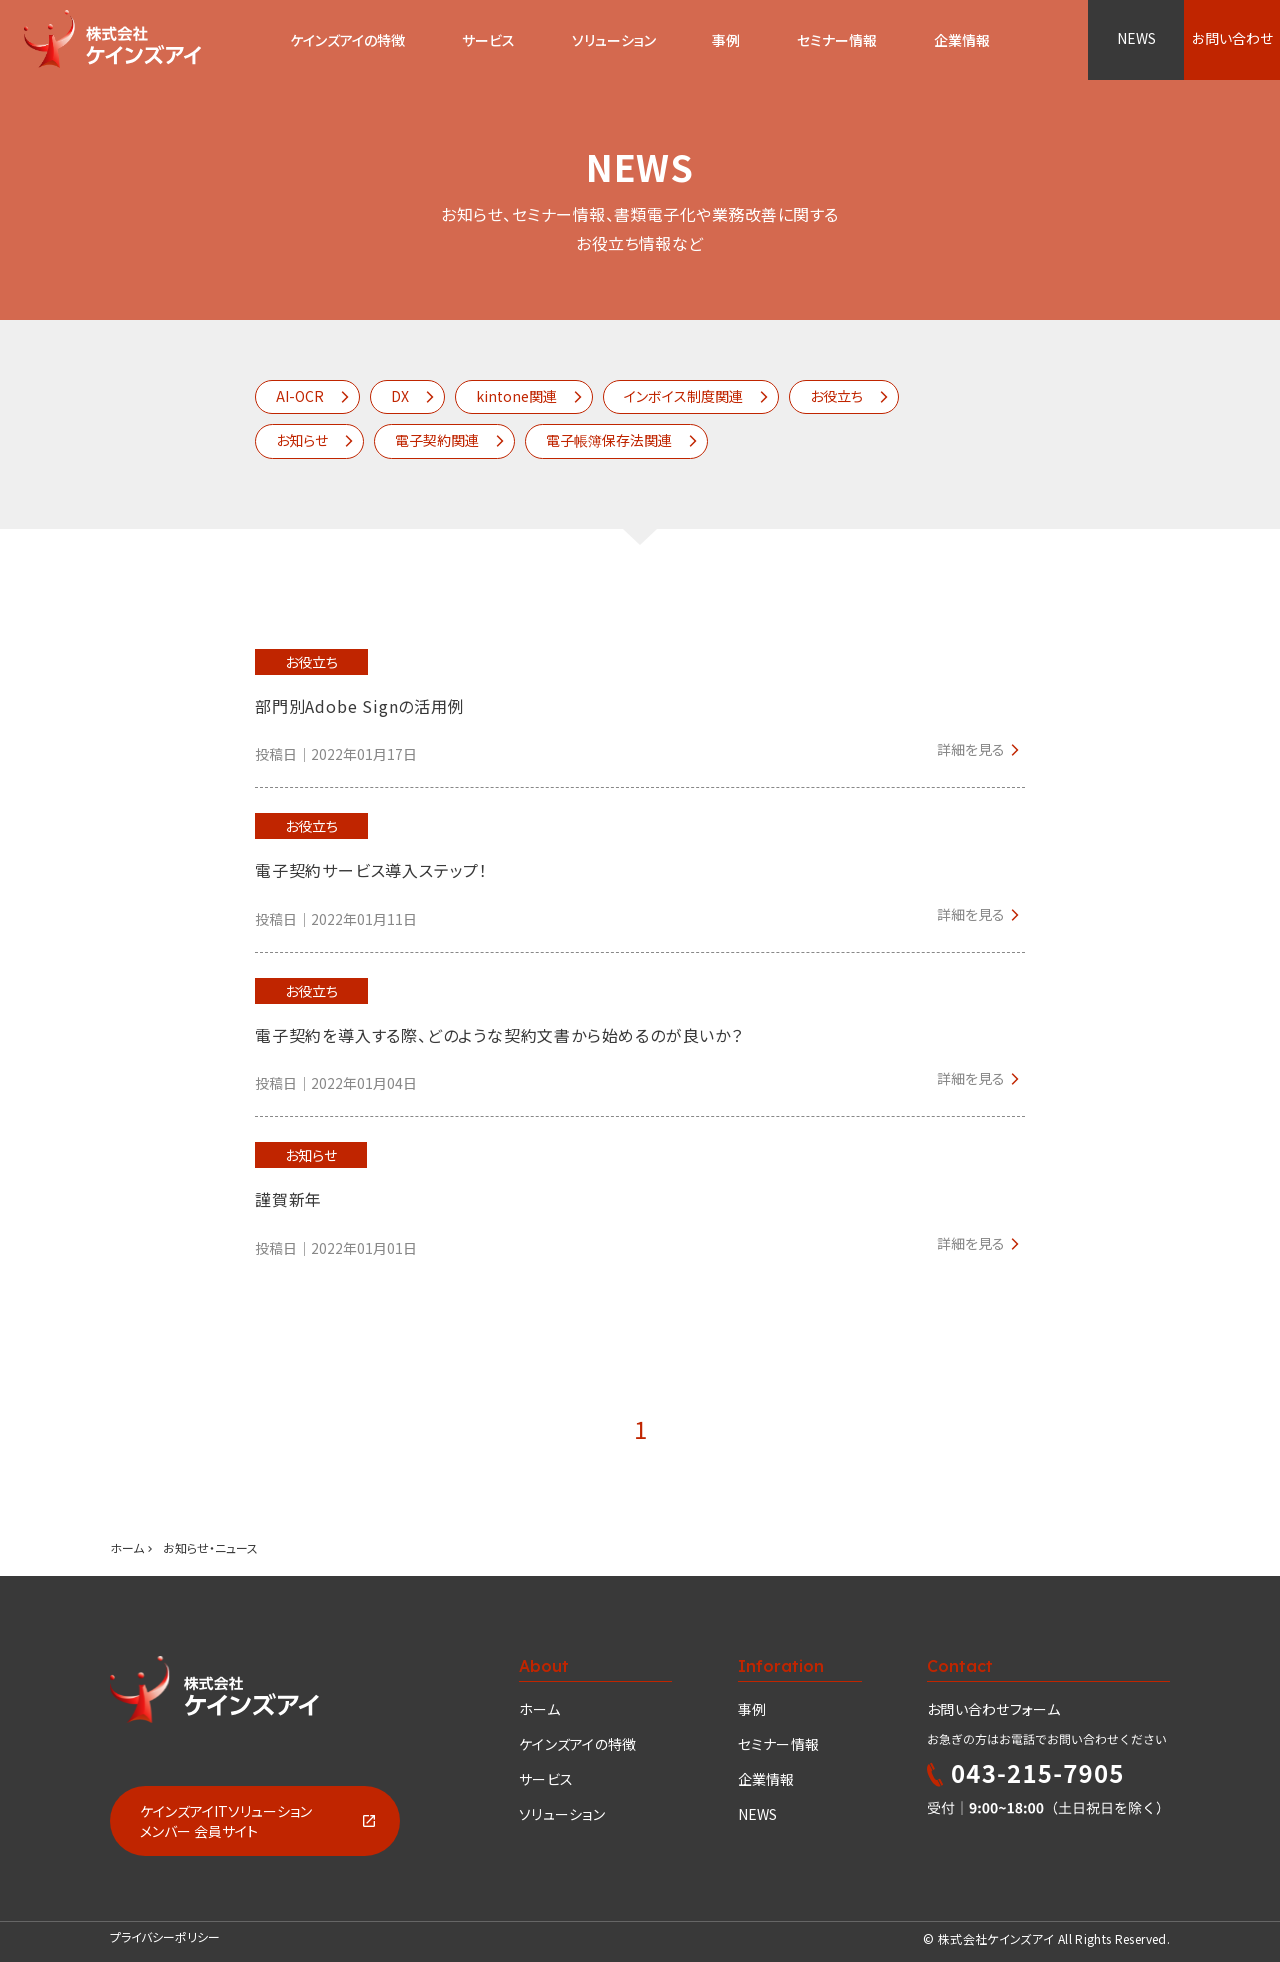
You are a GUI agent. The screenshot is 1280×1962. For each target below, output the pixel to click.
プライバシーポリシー (165, 1936)
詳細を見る (971, 749)
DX (400, 396)
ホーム (127, 1547)
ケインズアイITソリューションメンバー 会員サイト (226, 1821)
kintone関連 (516, 396)
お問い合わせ (1232, 38)
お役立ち (836, 396)
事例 (752, 1709)
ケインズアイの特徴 (578, 1744)
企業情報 (766, 1779)
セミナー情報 (779, 1744)
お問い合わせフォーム (993, 1709)
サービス (488, 40)
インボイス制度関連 (683, 396)
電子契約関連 (437, 440)
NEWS (1136, 38)
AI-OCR (300, 396)
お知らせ (302, 440)
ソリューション (614, 40)
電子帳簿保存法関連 (609, 440)
